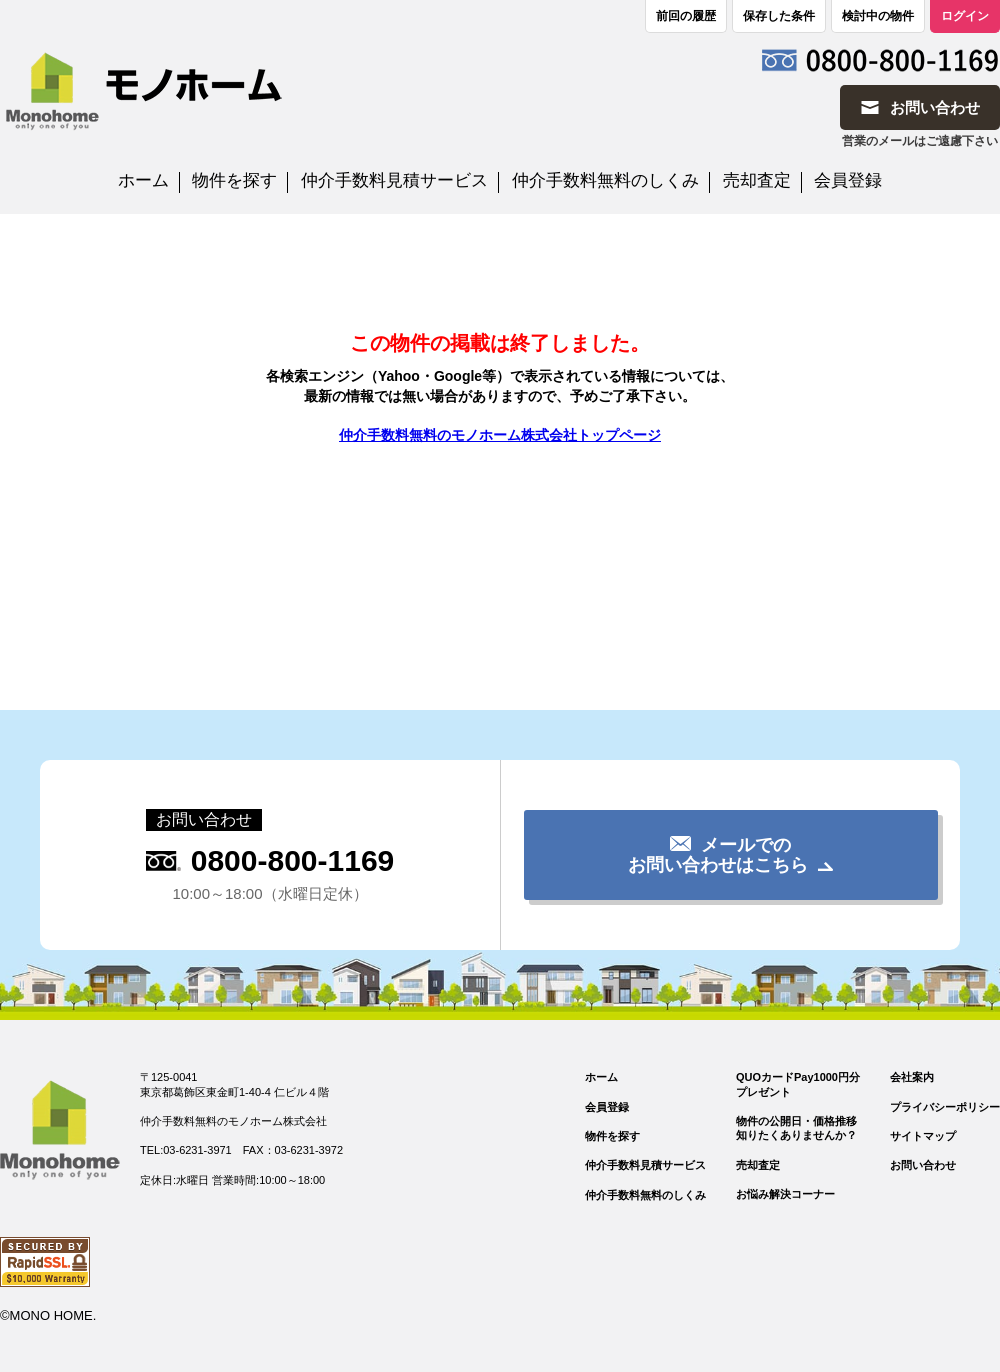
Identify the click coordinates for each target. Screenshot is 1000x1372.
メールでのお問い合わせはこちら (718, 855)
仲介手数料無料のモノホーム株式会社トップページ (500, 435)
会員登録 (848, 180)
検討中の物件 (878, 16)
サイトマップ (923, 1136)
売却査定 (757, 180)
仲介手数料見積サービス (394, 180)
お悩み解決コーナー (785, 1194)
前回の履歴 (686, 16)
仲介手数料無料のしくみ (605, 180)
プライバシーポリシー (945, 1107)
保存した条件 (779, 16)
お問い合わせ (923, 1165)
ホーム (143, 180)
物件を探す (234, 180)
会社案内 (912, 1077)
